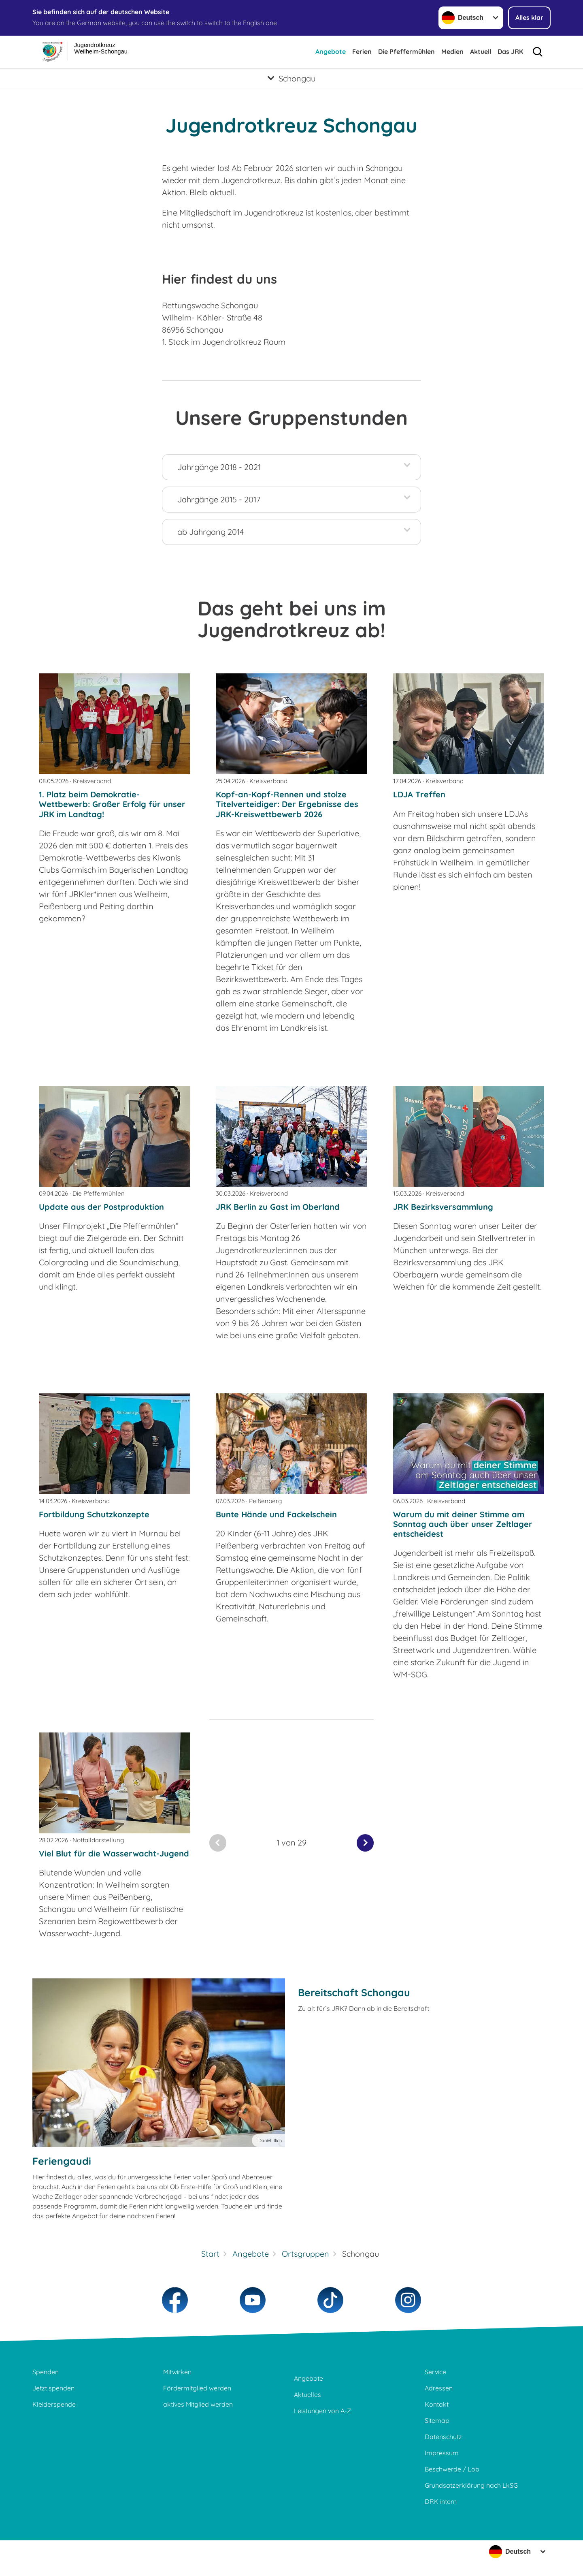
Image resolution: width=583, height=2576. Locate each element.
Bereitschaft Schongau (354, 1992)
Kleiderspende (54, 2404)
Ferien (362, 51)
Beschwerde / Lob (452, 2469)
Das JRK (510, 51)
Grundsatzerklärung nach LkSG (471, 2485)
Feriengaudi (61, 2161)
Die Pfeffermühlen (406, 51)
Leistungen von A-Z (322, 2411)
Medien (452, 51)
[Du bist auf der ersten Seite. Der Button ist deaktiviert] (217, 1843)
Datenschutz (443, 2437)
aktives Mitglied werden (198, 2404)
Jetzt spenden (53, 2388)
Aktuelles (307, 2394)
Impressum (442, 2453)
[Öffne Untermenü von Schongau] (291, 78)
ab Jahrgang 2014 (210, 532)
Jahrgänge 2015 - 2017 (218, 499)
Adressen (439, 2388)
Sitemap (437, 2420)
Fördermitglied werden (197, 2388)
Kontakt (437, 2404)
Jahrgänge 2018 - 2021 (219, 467)
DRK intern (441, 2501)
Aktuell (480, 51)
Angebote (330, 51)
